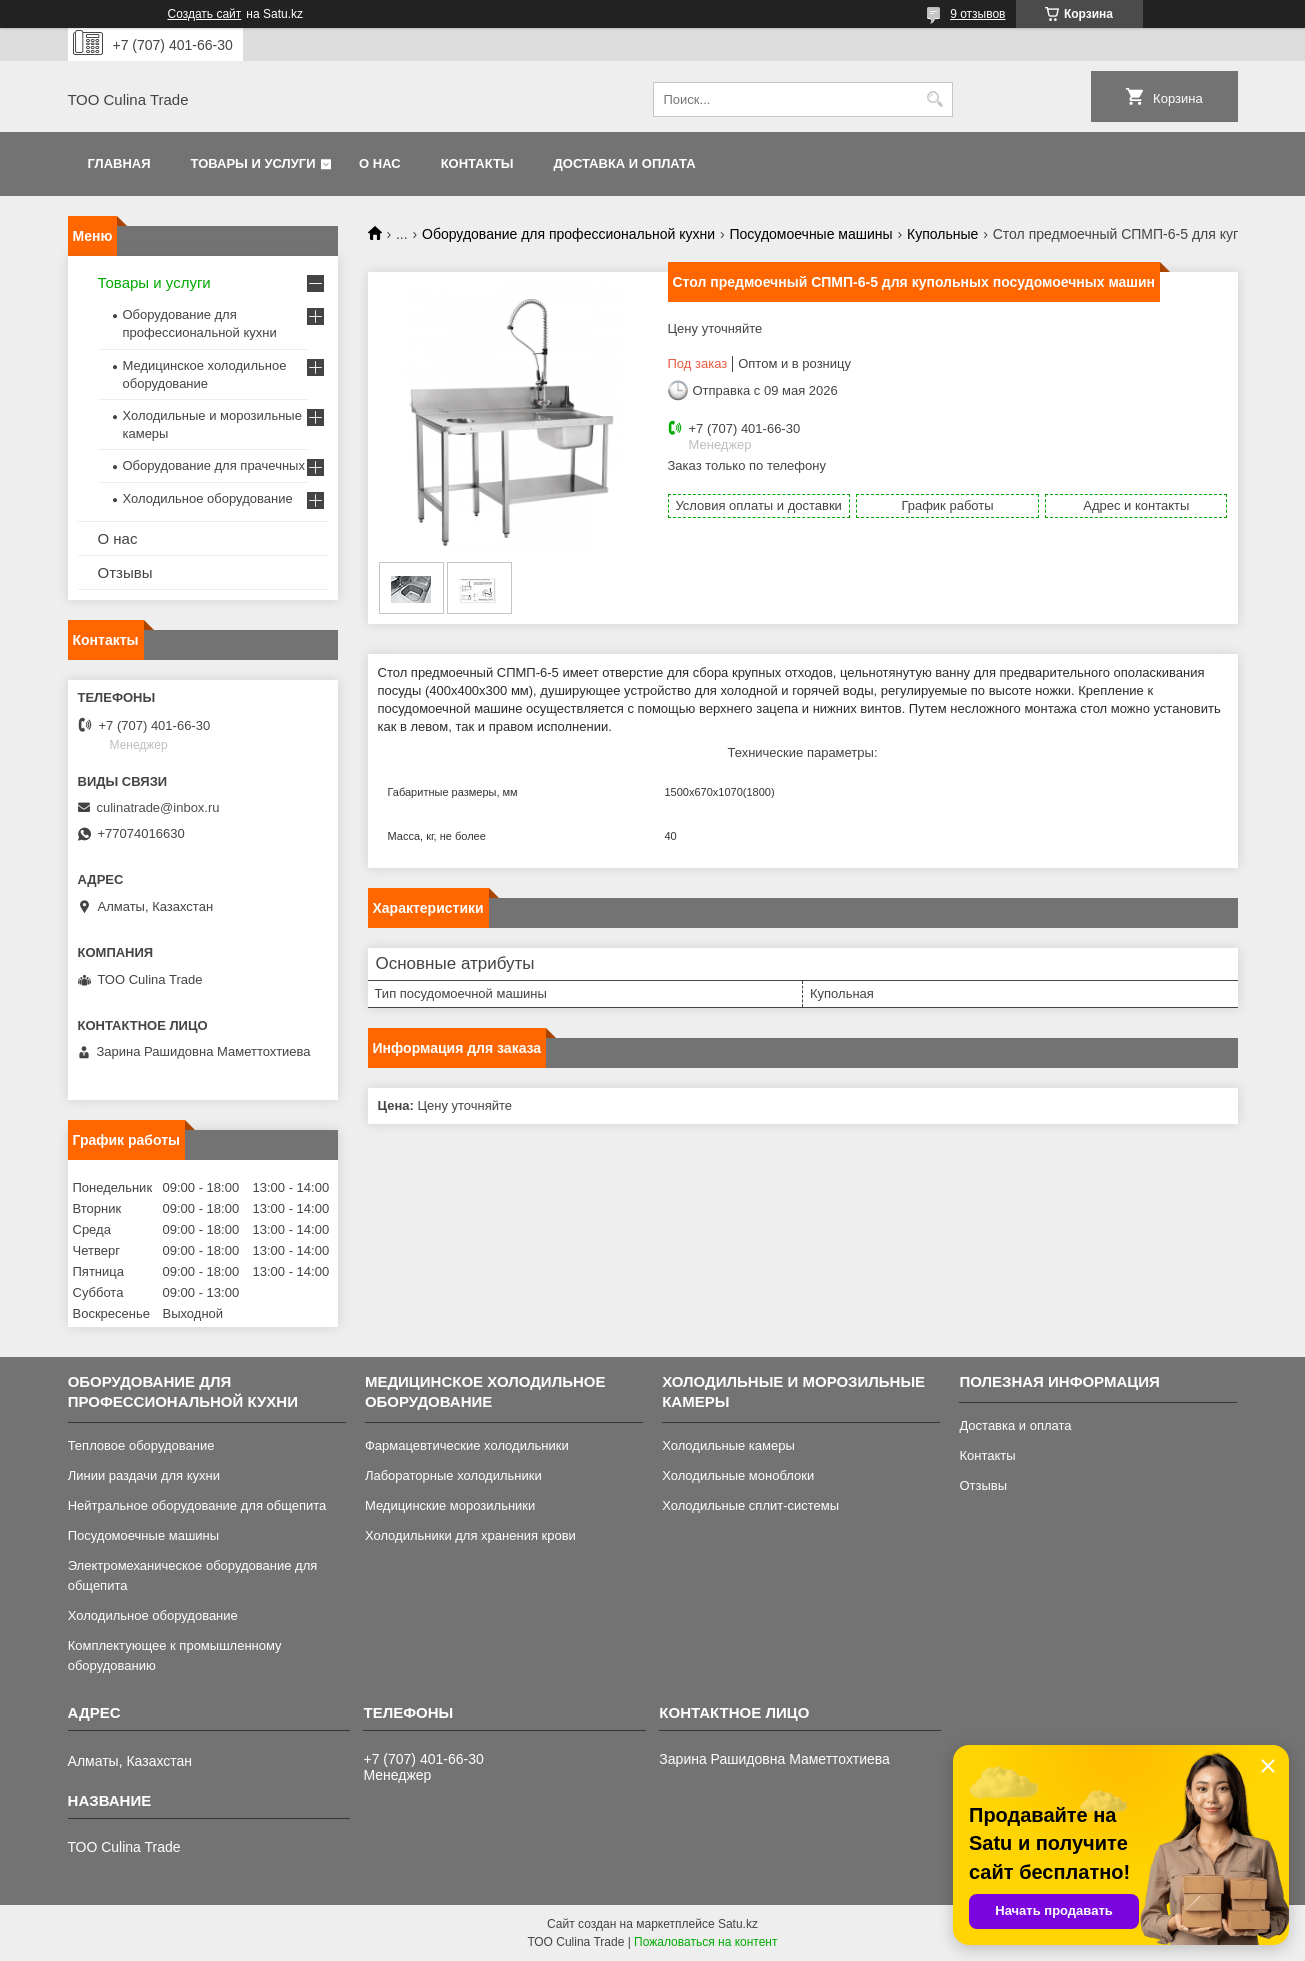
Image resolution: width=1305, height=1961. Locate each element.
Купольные (942, 234)
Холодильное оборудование (208, 498)
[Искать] (935, 99)
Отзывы (125, 572)
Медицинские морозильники (450, 1505)
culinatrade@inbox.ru (158, 807)
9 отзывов (977, 14)
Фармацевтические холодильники (467, 1445)
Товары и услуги (253, 163)
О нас (380, 163)
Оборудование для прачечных (214, 465)
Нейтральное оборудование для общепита (197, 1505)
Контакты (477, 163)
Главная (119, 163)
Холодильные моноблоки (738, 1475)
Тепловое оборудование (141, 1445)
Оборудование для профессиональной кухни (568, 234)
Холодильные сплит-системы (750, 1505)
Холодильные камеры (728, 1445)
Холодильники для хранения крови (470, 1535)
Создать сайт (205, 14)
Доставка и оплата (625, 163)
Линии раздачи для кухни (144, 1475)
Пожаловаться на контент (705, 1942)
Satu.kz (738, 1924)
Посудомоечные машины (811, 234)
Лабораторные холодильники (453, 1475)
